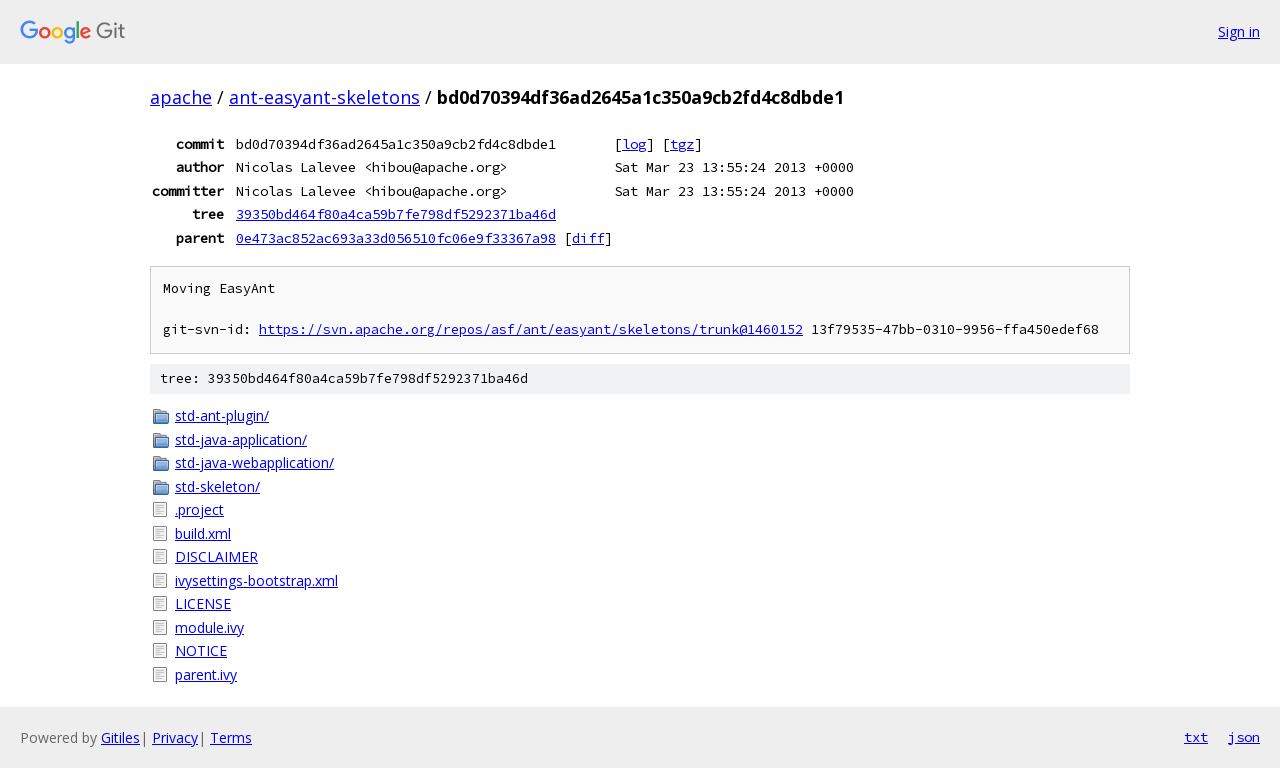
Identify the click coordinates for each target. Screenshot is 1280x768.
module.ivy (209, 627)
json (1244, 737)
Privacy (175, 737)
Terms (231, 737)
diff (588, 238)
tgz (682, 144)
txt (1196, 737)
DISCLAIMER (216, 556)
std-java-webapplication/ (254, 462)
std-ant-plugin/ (222, 415)
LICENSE (203, 603)
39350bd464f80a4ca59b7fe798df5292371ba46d (396, 214)
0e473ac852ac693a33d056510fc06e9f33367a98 (396, 238)
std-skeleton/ (217, 486)
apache (181, 97)
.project (199, 509)
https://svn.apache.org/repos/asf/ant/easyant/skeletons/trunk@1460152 (531, 329)
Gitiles (120, 737)
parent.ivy (206, 674)
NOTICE (201, 650)
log (634, 144)
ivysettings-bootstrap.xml (256, 580)
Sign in (1239, 31)
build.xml (203, 533)
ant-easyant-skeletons (324, 97)
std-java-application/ (241, 439)
